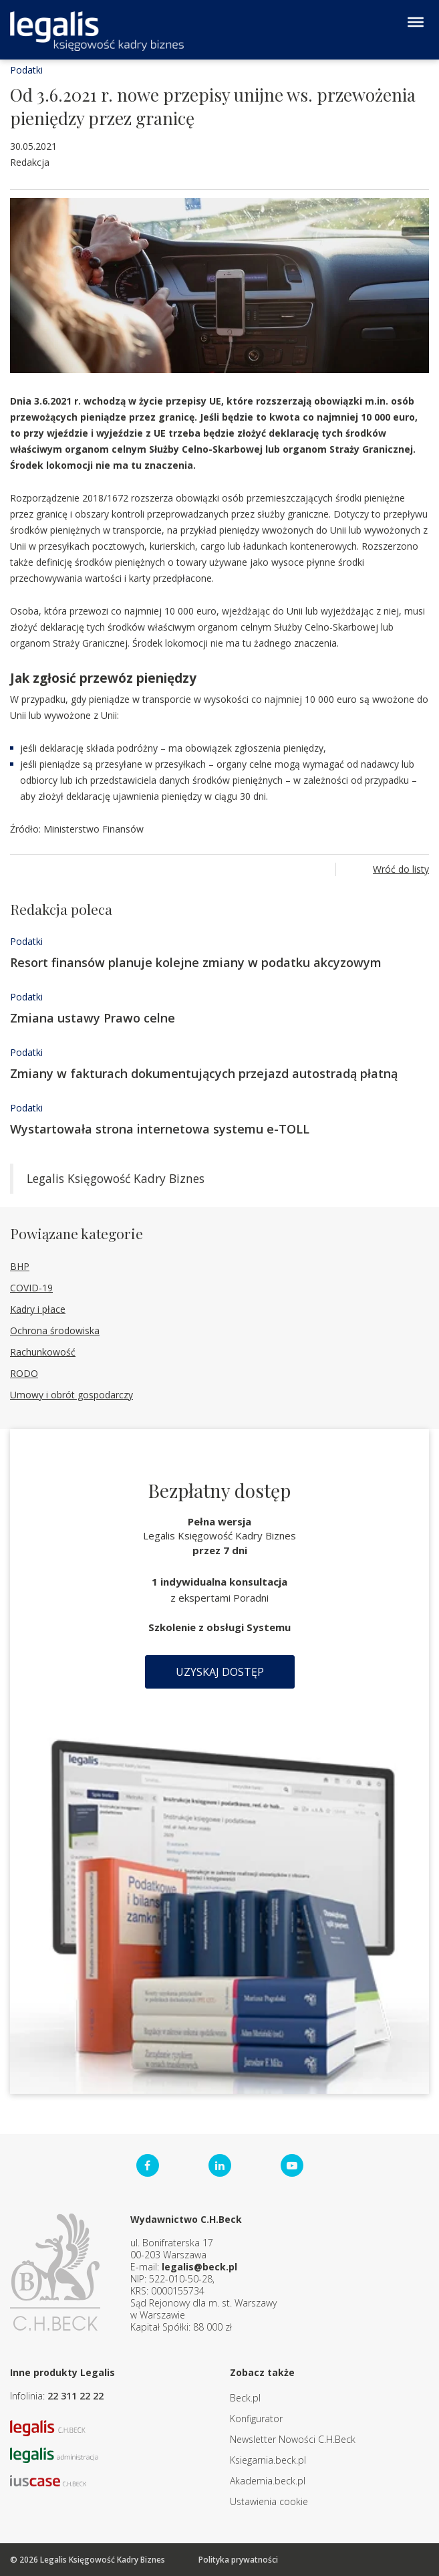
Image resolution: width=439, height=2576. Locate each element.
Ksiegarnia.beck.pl (268, 2460)
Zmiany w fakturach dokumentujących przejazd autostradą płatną (204, 1073)
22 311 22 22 (75, 2395)
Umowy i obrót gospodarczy (71, 1394)
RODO (24, 1373)
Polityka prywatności (238, 2559)
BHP (19, 1266)
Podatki (26, 70)
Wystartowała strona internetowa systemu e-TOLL (159, 1129)
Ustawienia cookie (269, 2501)
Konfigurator (256, 2418)
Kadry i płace (37, 1309)
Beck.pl (245, 2397)
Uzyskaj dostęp (220, 1672)
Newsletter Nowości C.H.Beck (292, 2439)
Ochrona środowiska (55, 1330)
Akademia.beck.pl (267, 2480)
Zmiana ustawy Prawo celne (92, 1018)
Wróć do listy (401, 869)
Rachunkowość (43, 1352)
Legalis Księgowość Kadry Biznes (115, 1178)
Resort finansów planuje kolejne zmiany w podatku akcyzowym (196, 962)
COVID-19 (31, 1287)
